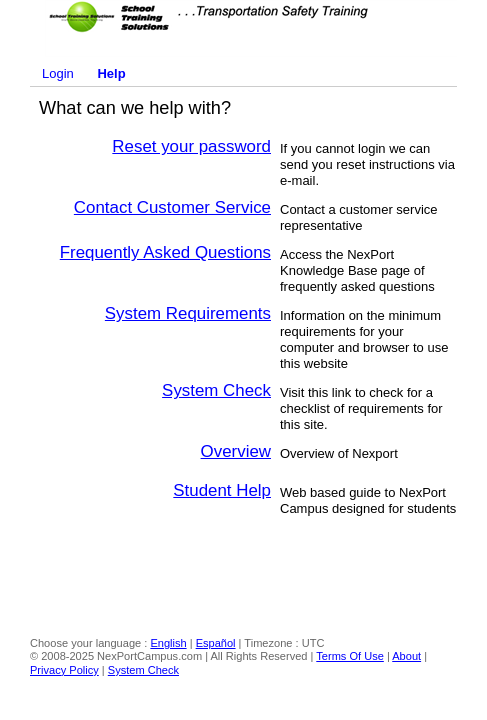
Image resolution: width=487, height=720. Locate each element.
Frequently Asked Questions (165, 252)
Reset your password (191, 146)
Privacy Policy (64, 670)
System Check (216, 390)
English (168, 643)
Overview (236, 451)
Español (216, 643)
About (406, 656)
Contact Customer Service (172, 207)
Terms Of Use (350, 656)
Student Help (222, 490)
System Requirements (188, 313)
